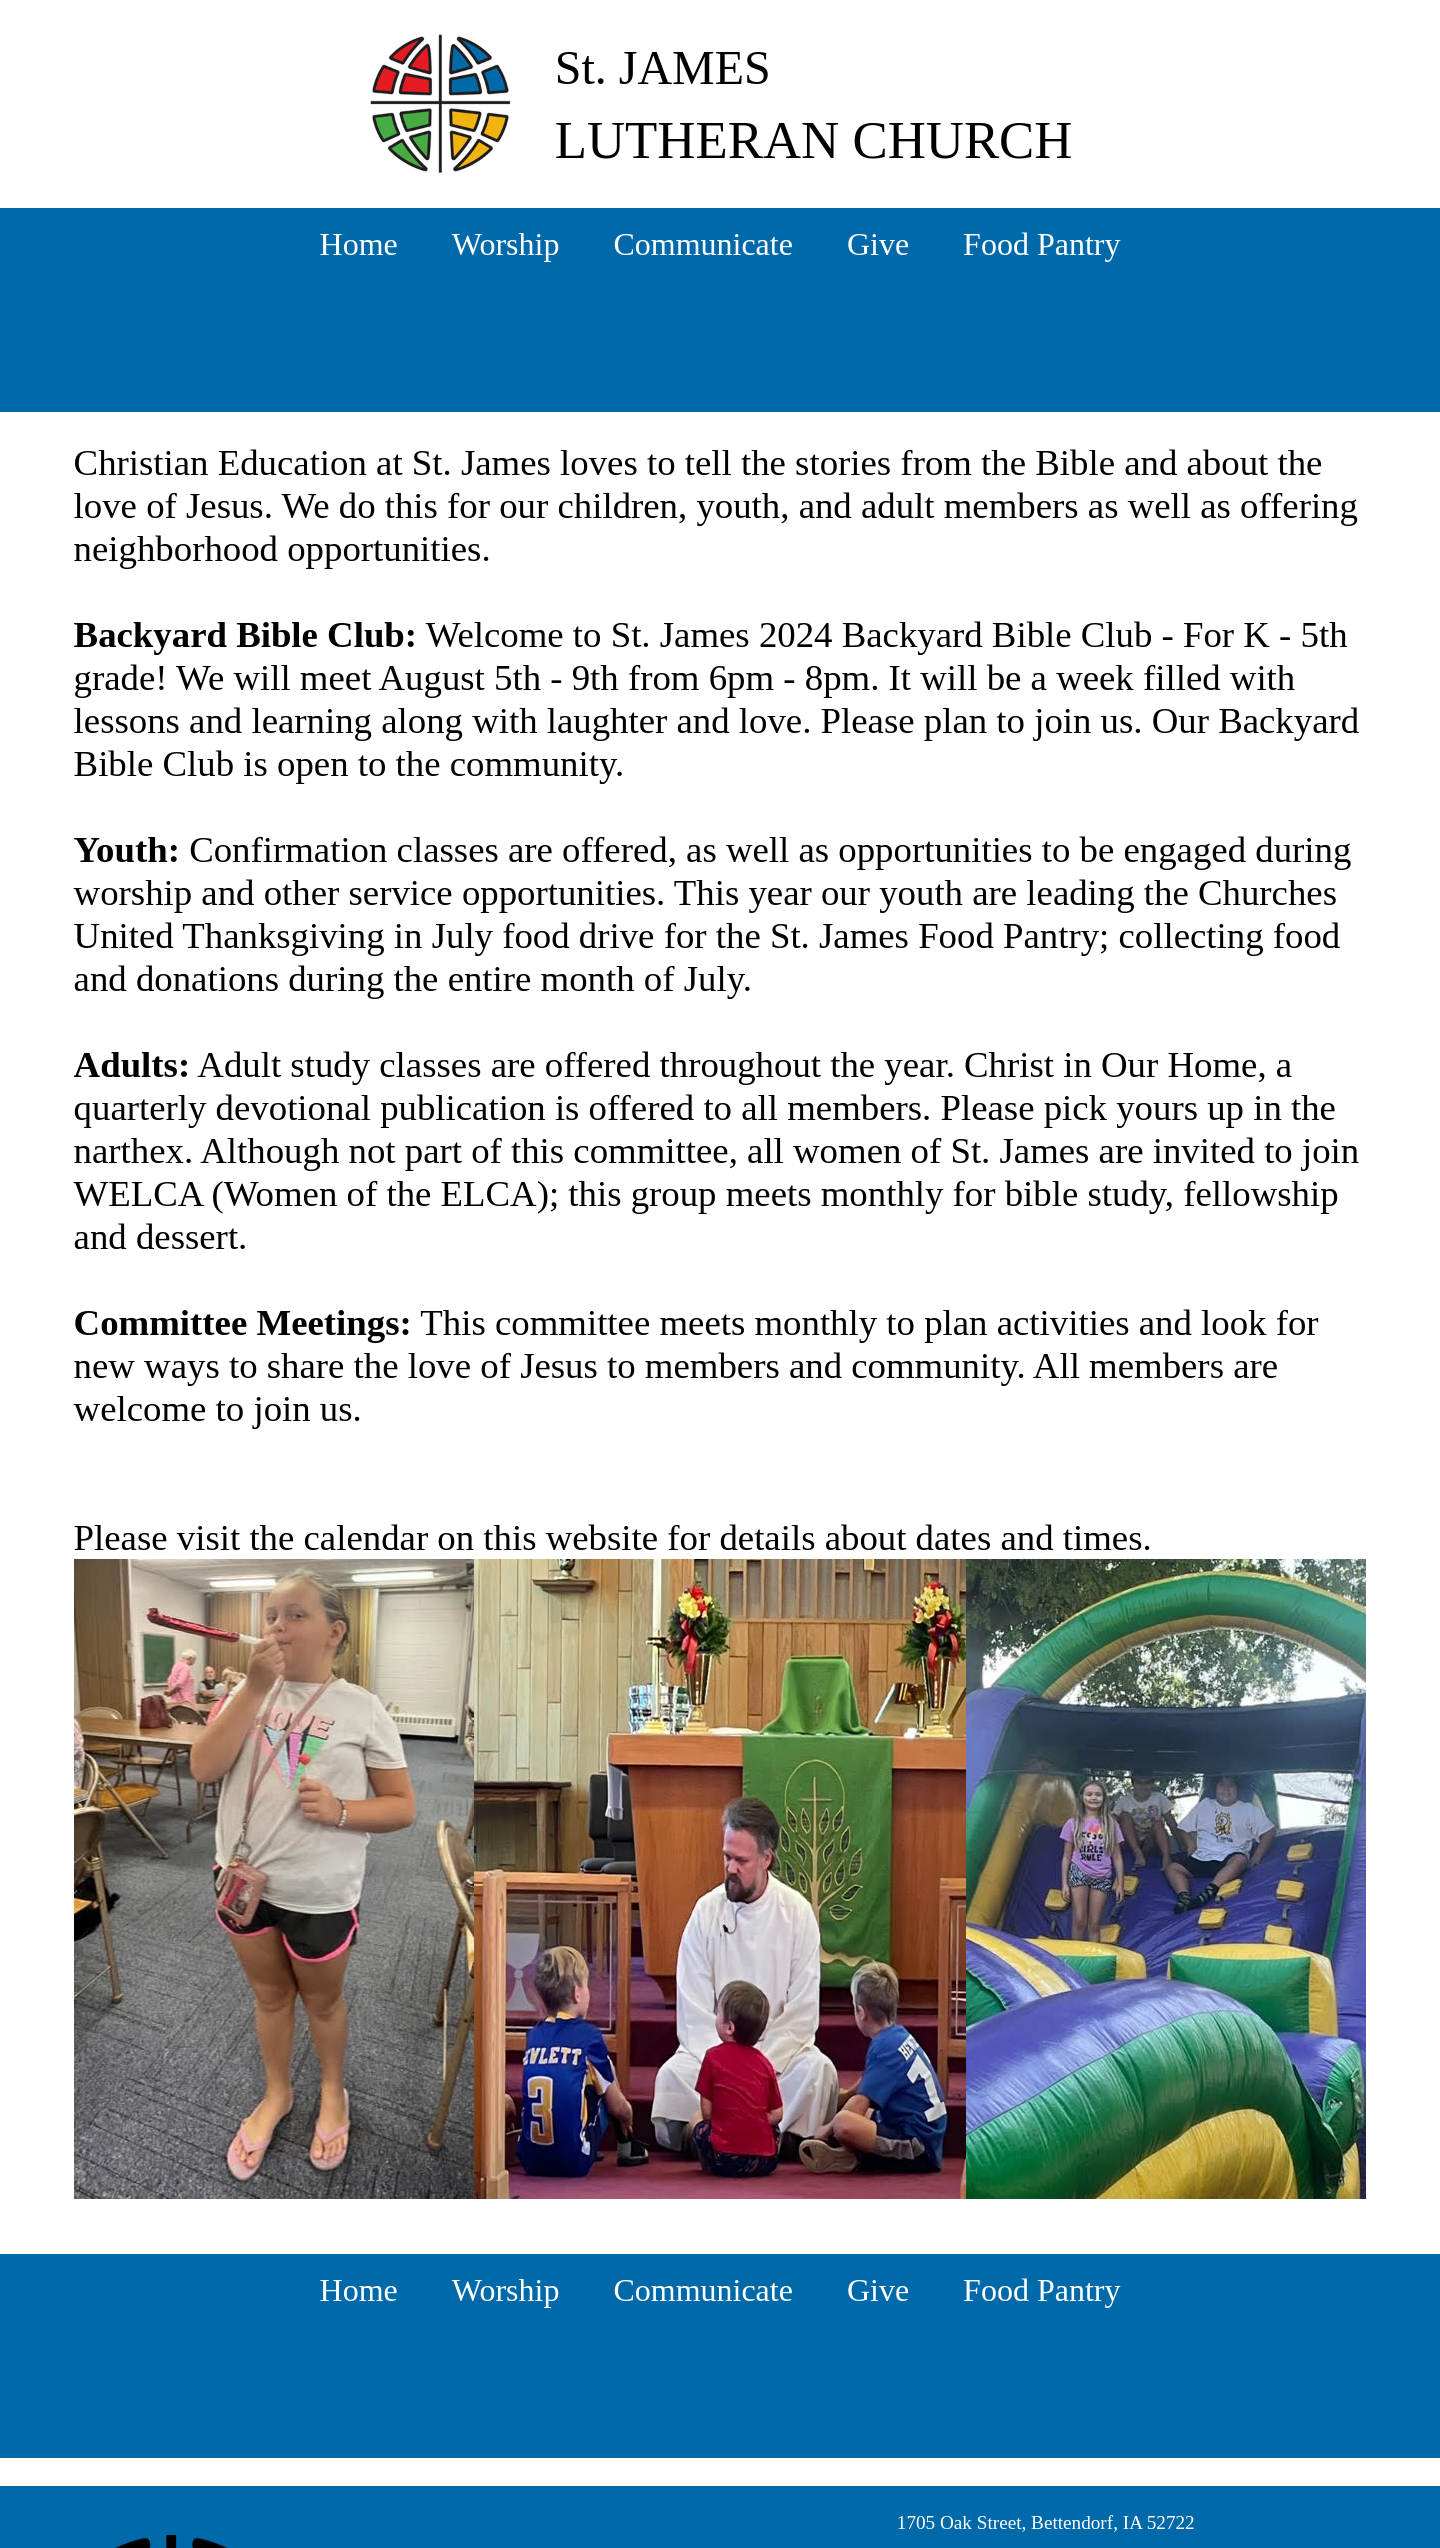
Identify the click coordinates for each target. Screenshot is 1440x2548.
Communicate (703, 244)
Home (359, 244)
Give (878, 244)
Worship (506, 244)
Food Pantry (1041, 244)
